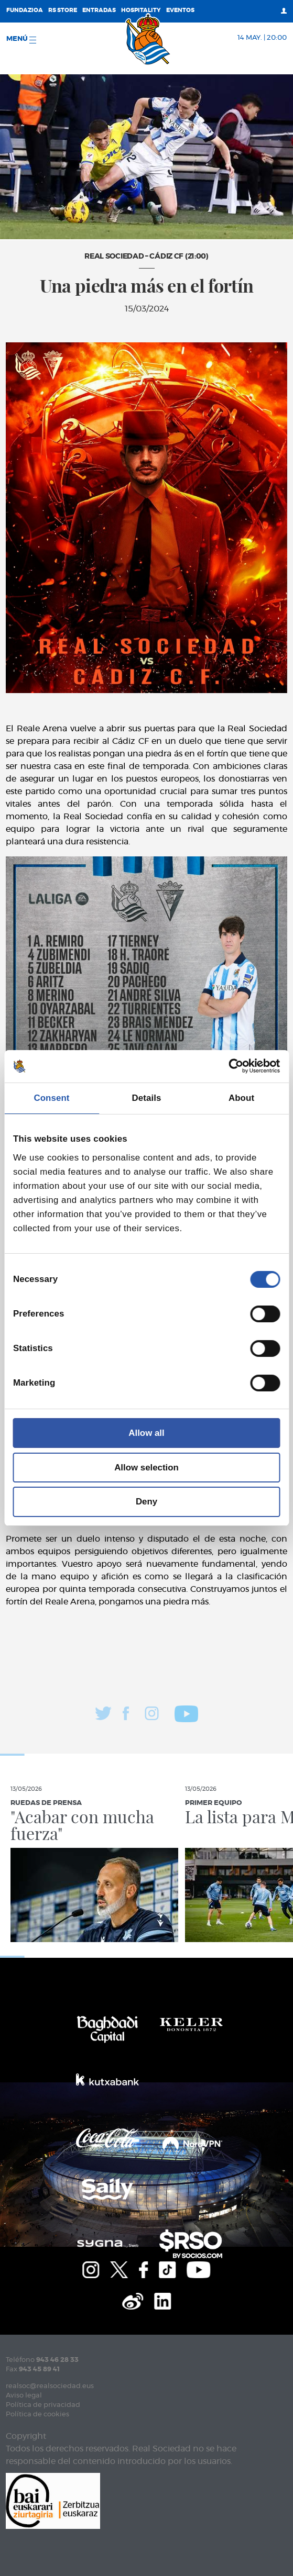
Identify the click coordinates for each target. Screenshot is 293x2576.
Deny (146, 1502)
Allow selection (146, 1468)
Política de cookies (37, 2414)
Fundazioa (24, 10)
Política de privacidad (43, 2405)
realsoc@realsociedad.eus (50, 2386)
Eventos (180, 10)
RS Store (62, 10)
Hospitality (141, 10)
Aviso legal (24, 2395)
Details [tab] (146, 1098)
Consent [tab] (51, 1098)
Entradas (99, 10)
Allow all (146, 1433)
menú (21, 39)
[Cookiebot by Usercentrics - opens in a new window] (234, 1066)
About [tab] (241, 1098)
